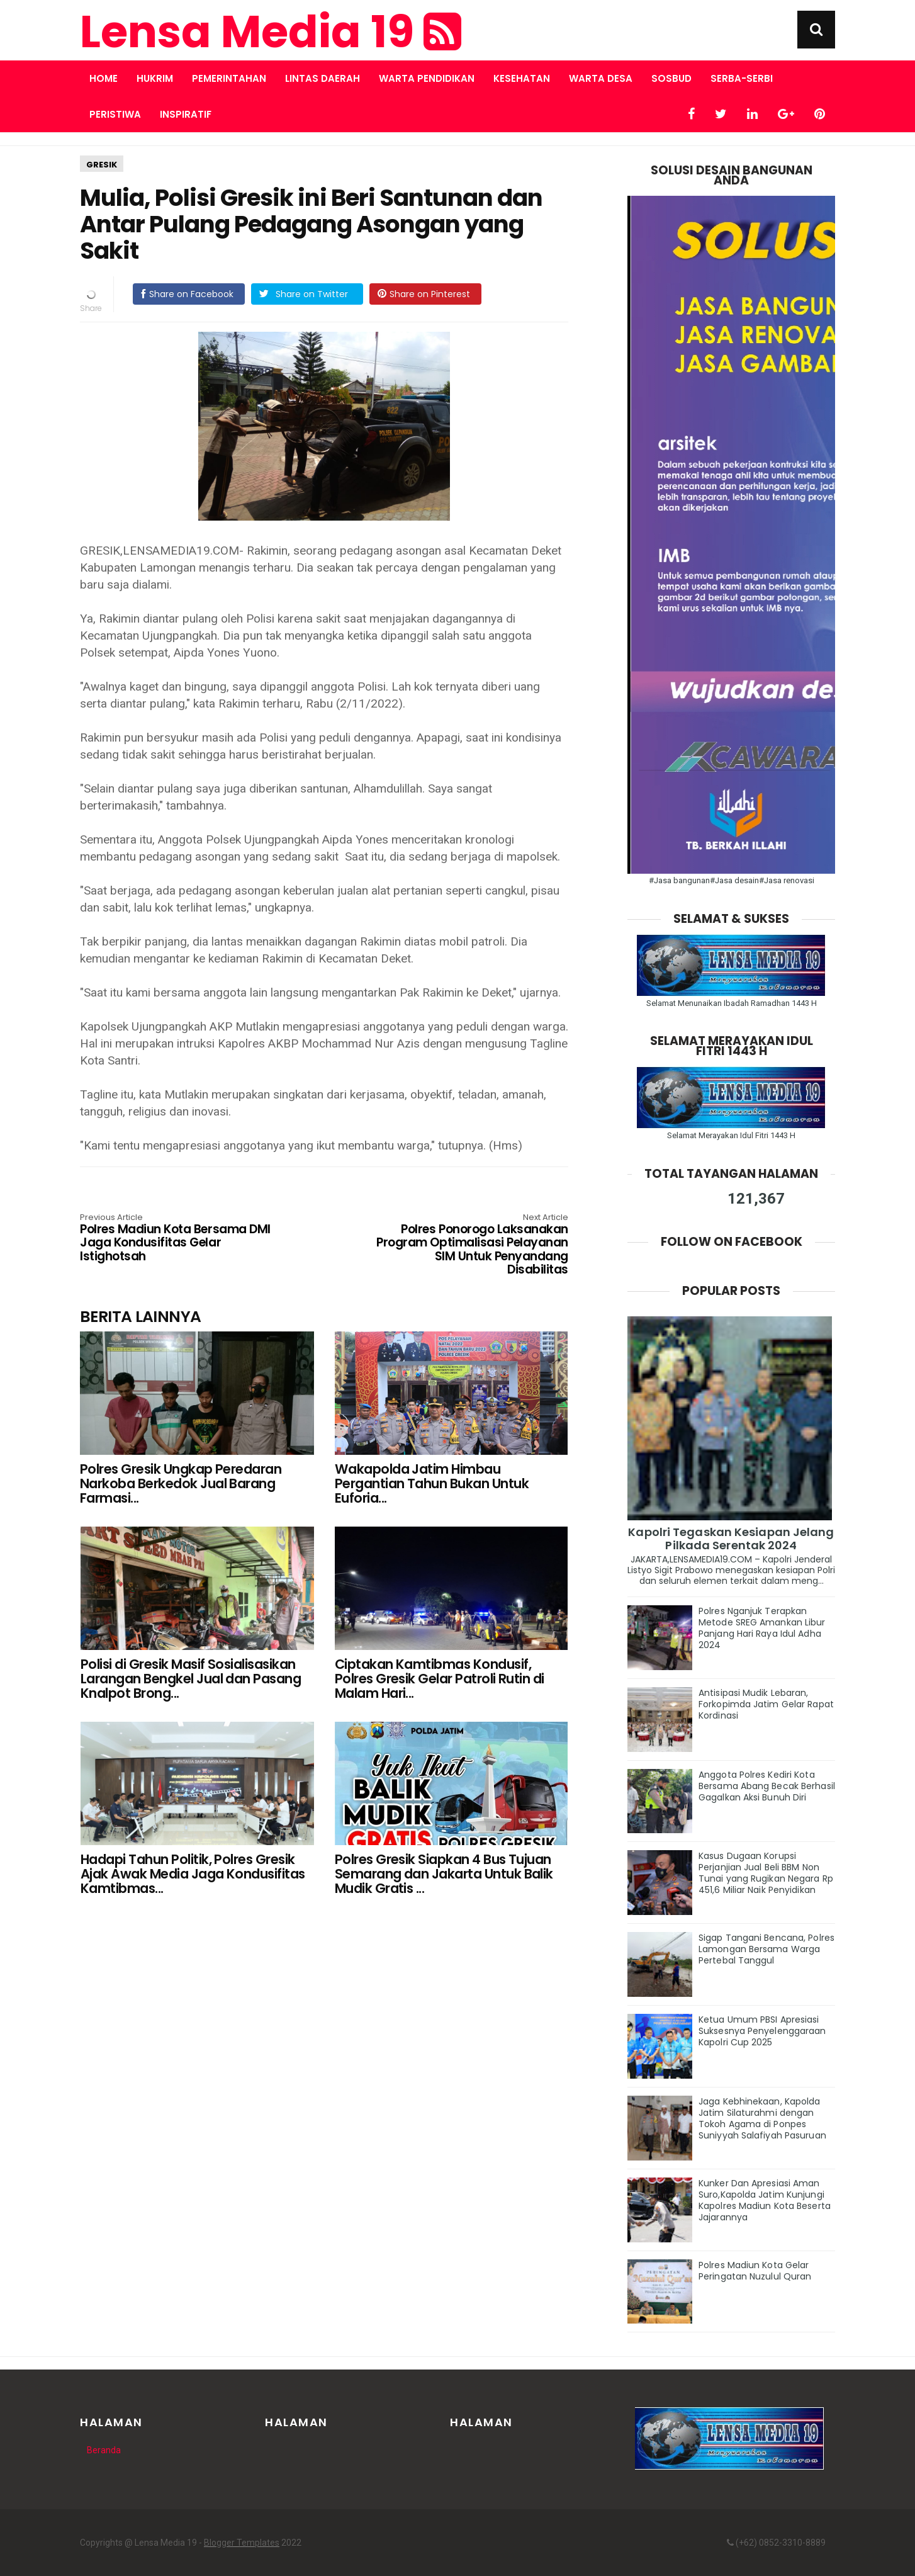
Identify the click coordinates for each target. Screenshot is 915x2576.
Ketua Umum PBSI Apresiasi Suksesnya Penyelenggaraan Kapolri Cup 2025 (762, 2030)
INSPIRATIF (185, 114)
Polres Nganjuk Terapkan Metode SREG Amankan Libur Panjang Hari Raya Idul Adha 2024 (762, 1628)
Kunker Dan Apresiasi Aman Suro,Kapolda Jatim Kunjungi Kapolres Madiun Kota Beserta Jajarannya (765, 2200)
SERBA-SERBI (741, 78)
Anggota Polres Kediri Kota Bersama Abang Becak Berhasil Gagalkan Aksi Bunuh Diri (767, 1786)
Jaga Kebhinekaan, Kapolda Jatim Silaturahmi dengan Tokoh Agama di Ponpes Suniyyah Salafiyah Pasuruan (762, 2118)
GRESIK (101, 165)
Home (103, 78)
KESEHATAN (521, 78)
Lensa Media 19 (270, 32)
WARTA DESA (600, 78)
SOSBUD (671, 78)
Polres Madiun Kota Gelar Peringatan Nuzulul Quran (755, 2271)
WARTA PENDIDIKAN (426, 78)
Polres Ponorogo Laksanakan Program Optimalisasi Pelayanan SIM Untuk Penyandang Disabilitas (470, 1245)
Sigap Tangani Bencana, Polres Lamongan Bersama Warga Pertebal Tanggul (766, 1949)
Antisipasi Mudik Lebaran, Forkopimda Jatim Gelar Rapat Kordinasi (766, 1704)
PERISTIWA (115, 114)
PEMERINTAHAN (229, 78)
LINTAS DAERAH (322, 78)
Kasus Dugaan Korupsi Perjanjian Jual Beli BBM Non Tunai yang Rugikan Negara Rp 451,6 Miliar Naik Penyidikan (766, 1873)
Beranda (104, 2450)
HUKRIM (155, 78)
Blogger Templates (241, 2543)
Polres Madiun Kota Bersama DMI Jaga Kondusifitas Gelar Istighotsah (177, 1238)
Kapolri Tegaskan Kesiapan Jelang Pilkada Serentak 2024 (731, 1538)
